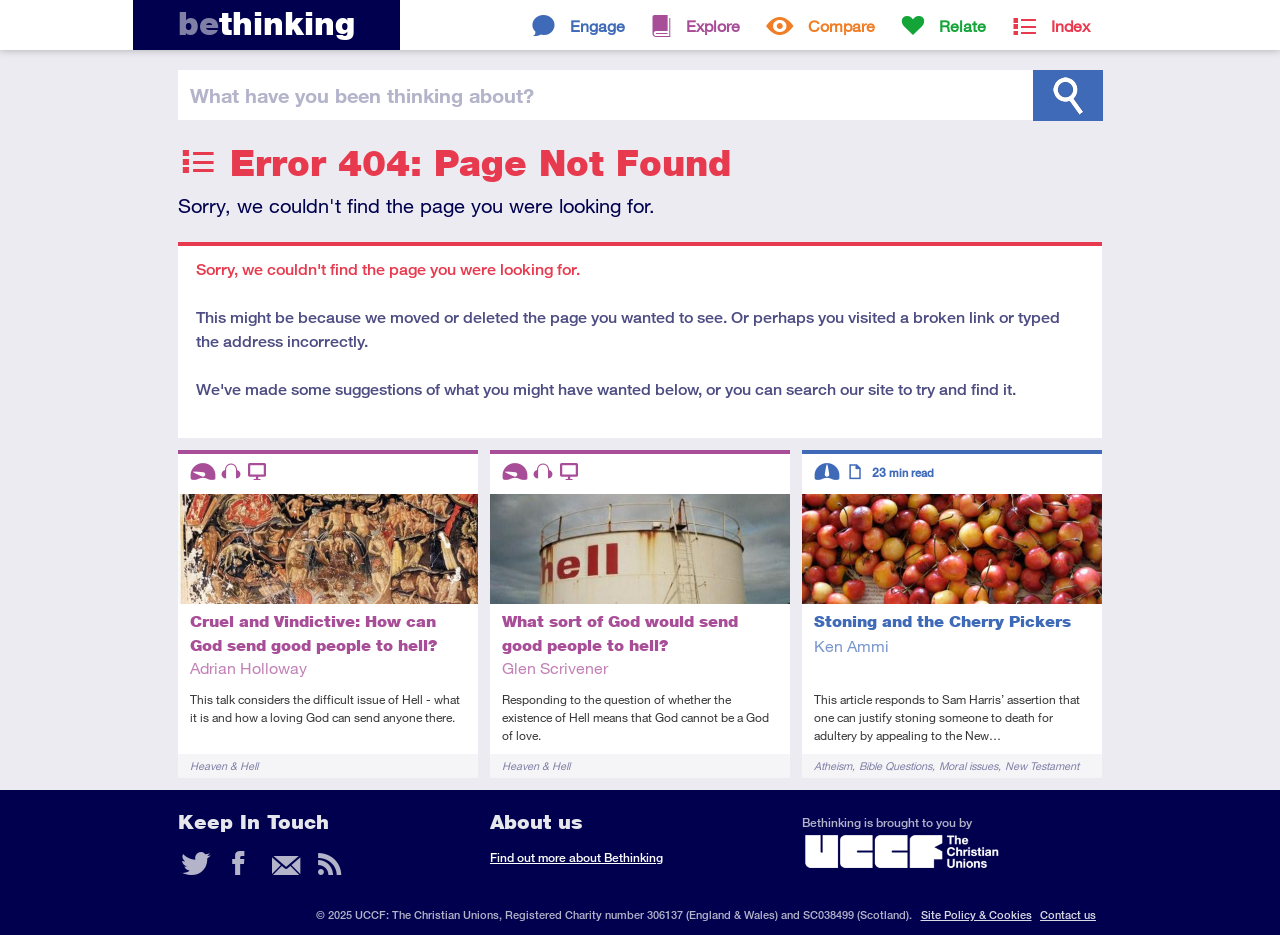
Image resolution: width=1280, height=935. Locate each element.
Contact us (1068, 914)
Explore (713, 25)
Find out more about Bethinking (576, 857)
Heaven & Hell (224, 765)
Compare (841, 25)
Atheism (833, 765)
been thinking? (362, 95)
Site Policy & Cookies (976, 914)
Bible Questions (895, 765)
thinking (266, 23)
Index (1070, 25)
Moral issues (968, 765)
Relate (962, 25)
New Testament (1042, 765)
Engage (597, 25)
